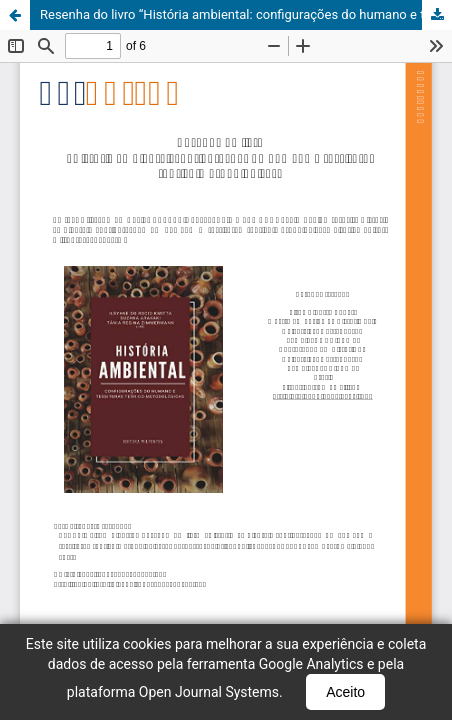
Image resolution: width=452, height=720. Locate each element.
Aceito (345, 692)
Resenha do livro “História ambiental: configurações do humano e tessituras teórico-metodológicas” (246, 14)
